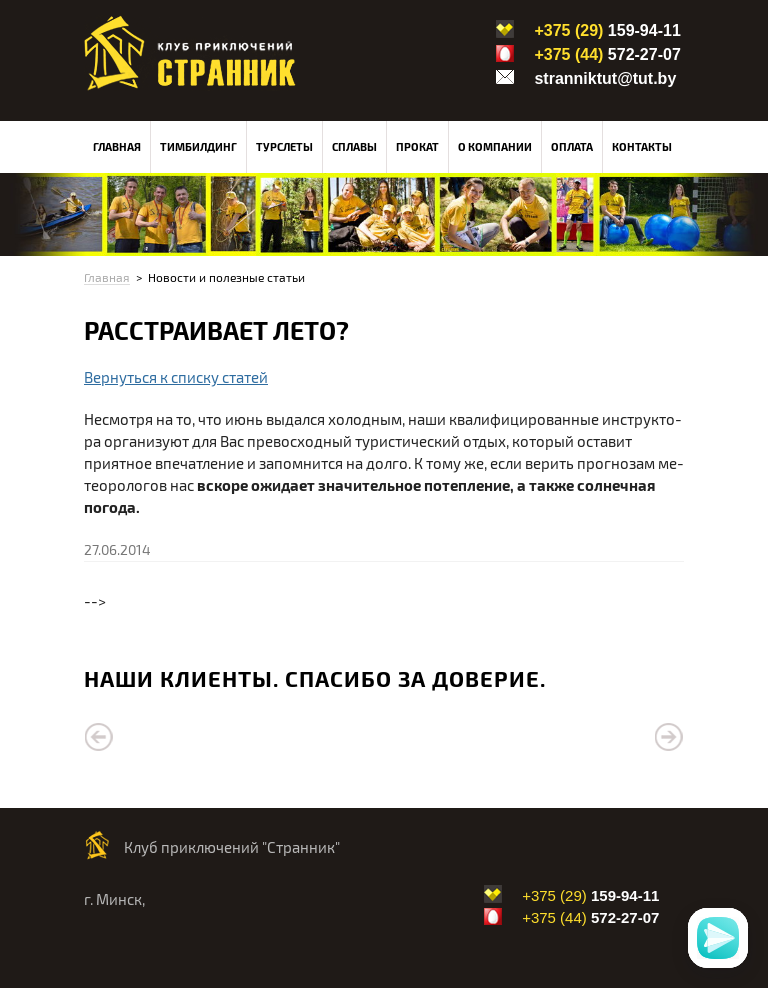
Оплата (572, 146)
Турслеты (284, 146)
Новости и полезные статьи (226, 277)
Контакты (642, 146)
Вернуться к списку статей (176, 377)
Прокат (417, 146)
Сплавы (354, 146)
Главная (117, 146)
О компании (495, 146)
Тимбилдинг (198, 146)
